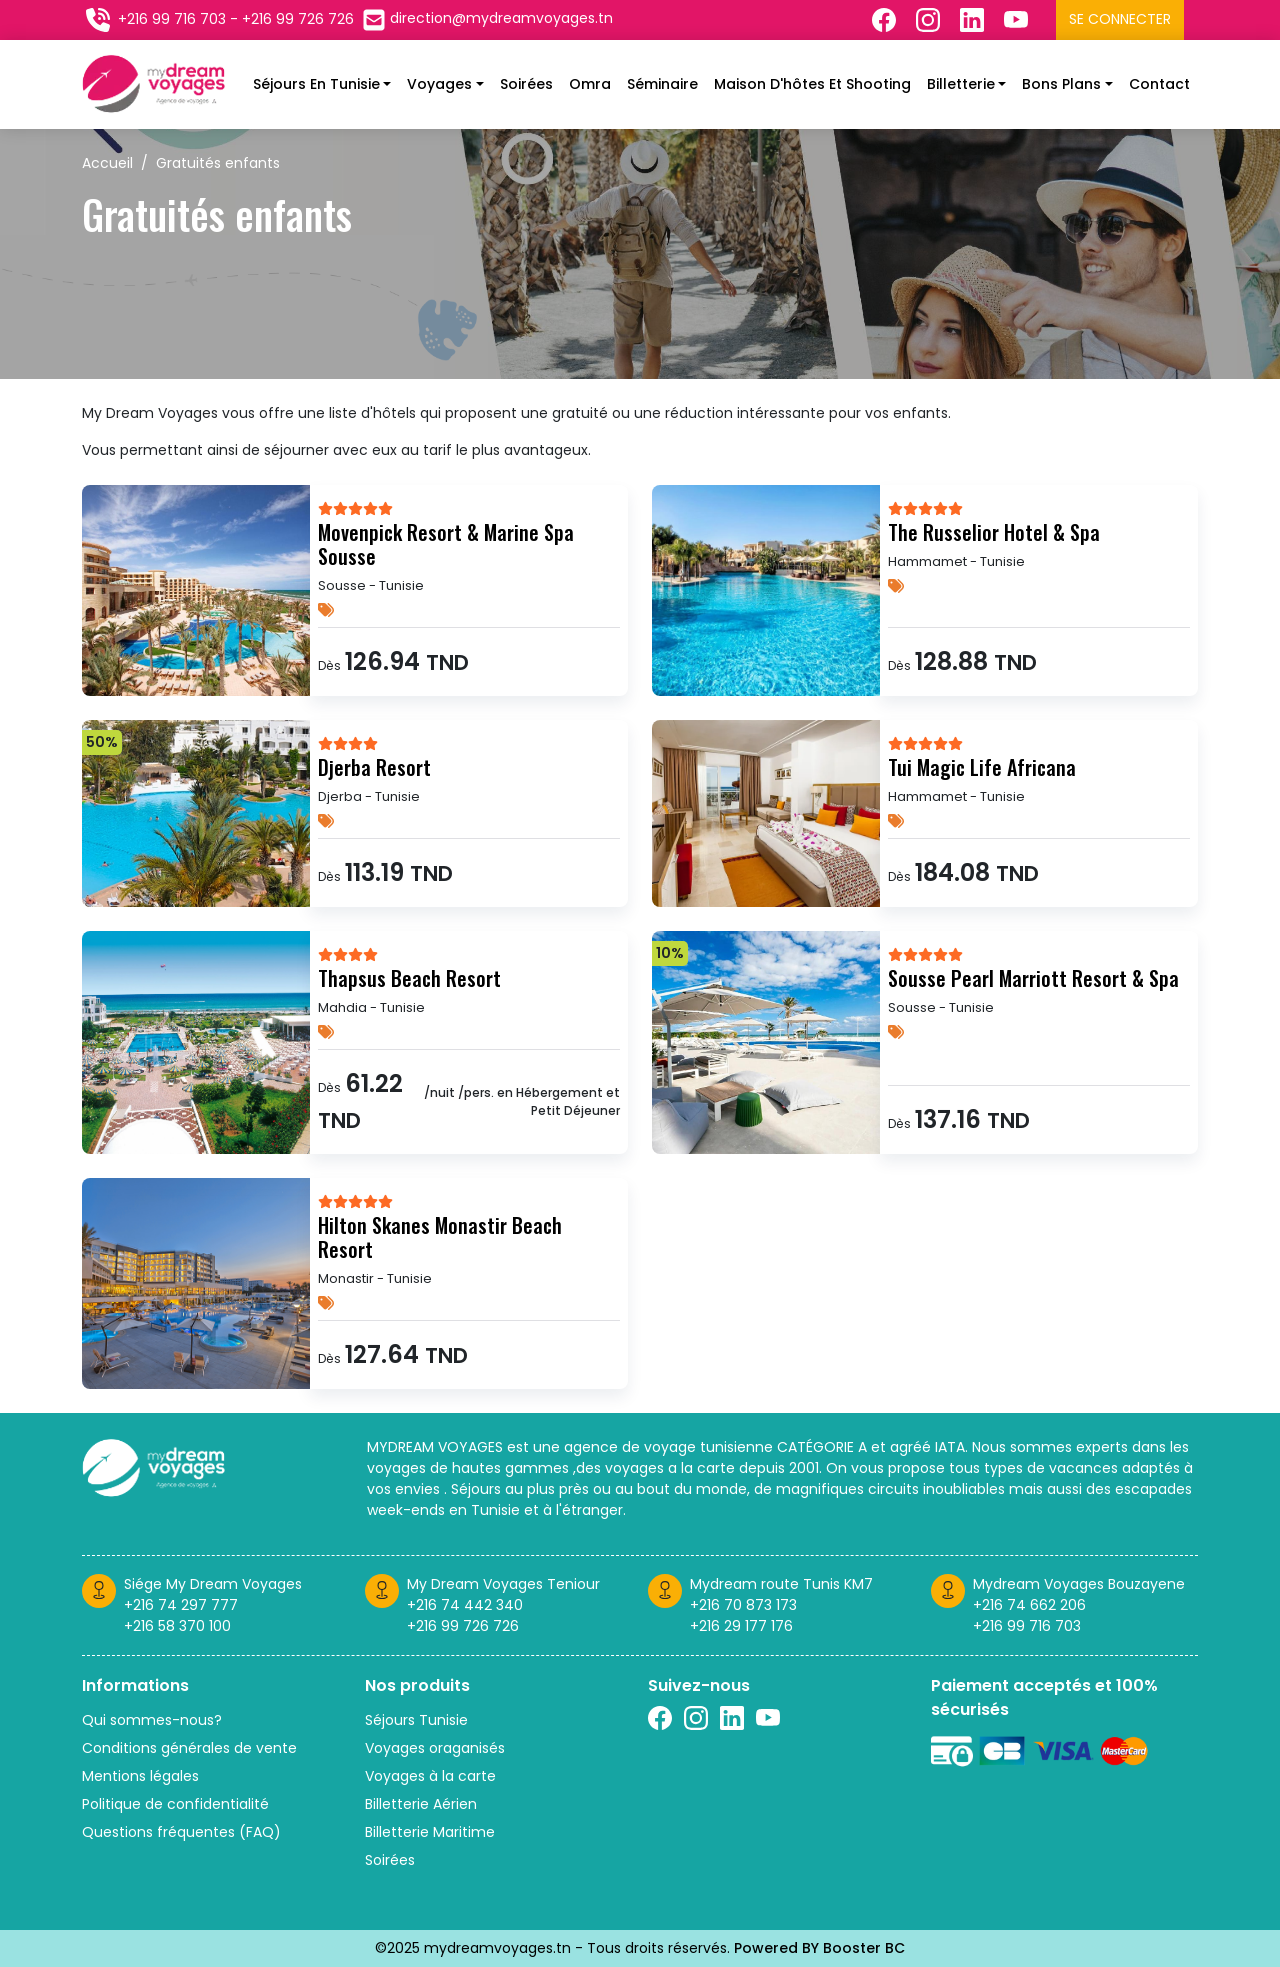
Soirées (526, 84)
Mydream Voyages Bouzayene (1079, 1584)
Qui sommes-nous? (152, 1720)
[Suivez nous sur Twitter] (1018, 20)
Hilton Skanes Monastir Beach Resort (440, 1237)
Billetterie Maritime (430, 1832)
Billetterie (961, 84)
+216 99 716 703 (1027, 1626)
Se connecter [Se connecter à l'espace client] (1120, 19)
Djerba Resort (374, 767)
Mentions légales (140, 1776)
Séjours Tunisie (416, 1720)
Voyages (439, 84)
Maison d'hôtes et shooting (812, 84)
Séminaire (662, 84)
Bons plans (1061, 84)
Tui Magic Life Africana (982, 767)
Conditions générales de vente (189, 1748)
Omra (590, 84)
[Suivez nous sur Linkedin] (974, 20)
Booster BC (864, 1948)
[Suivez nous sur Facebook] (886, 20)
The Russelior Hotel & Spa (994, 532)
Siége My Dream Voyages (213, 1584)
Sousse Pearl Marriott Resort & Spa (1033, 978)
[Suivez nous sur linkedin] (732, 1718)
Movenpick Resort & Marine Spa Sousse (446, 544)
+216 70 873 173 (743, 1605)
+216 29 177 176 (741, 1626)
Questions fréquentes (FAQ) (181, 1832)
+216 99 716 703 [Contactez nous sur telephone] (172, 19)
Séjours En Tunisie (316, 84)
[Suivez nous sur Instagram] (930, 20)
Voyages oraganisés (435, 1748)
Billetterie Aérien (421, 1804)
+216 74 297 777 (181, 1605)
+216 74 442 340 (465, 1605)
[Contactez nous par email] (487, 20)
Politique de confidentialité (175, 1804)
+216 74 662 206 (1029, 1605)
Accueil (107, 163)
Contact (1159, 84)
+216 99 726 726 (463, 1626)
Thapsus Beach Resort (409, 978)
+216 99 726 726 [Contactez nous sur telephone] (298, 19)
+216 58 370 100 (177, 1626)
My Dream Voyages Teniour (503, 1584)
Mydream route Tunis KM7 (781, 1584)
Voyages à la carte (430, 1776)
